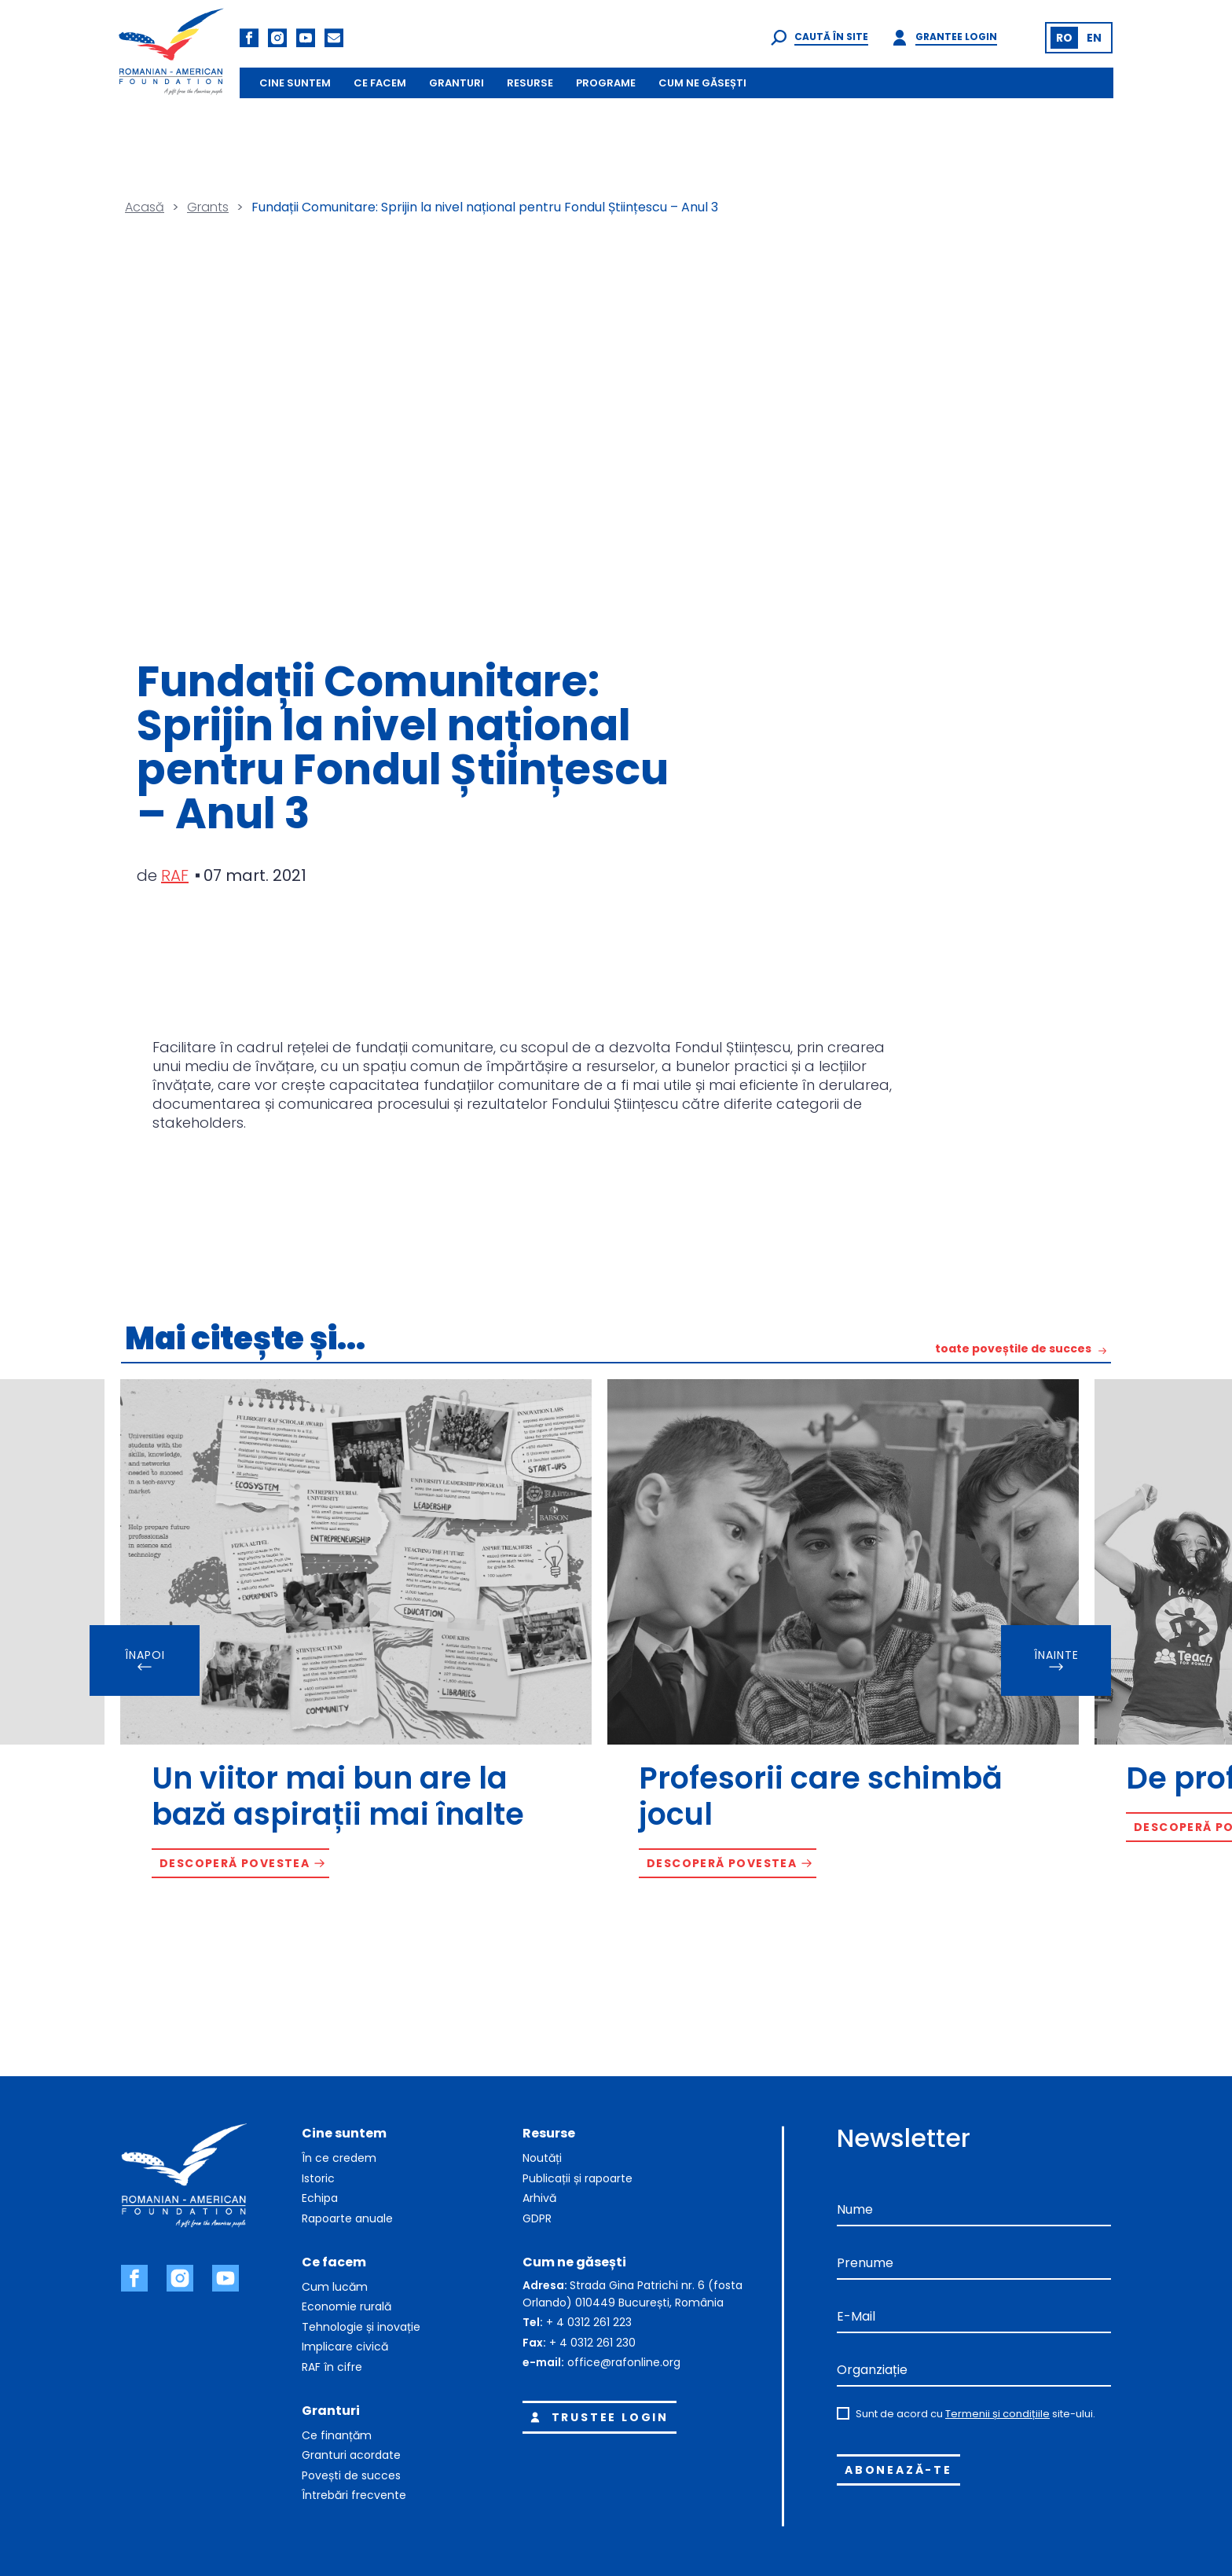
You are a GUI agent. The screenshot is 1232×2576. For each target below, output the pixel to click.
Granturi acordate (351, 2455)
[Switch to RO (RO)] (1064, 38)
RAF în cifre (332, 2367)
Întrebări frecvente (354, 2495)
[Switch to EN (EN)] (1094, 38)
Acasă (144, 207)
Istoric (318, 2178)
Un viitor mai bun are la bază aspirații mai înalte (338, 1796)
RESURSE (530, 82)
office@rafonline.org (623, 2362)
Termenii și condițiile (997, 2413)
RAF (175, 875)
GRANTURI (456, 82)
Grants (208, 207)
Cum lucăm (335, 2287)
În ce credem (339, 2158)
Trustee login (597, 2417)
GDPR (537, 2218)
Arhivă (539, 2198)
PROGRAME (606, 82)
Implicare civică (345, 2346)
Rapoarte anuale (347, 2218)
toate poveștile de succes (1013, 1349)
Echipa (320, 2198)
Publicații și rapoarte (577, 2178)
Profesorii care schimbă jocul (821, 1796)
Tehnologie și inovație (361, 2327)
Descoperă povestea (235, 1863)
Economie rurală (346, 2306)
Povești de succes (351, 2475)
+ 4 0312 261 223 (589, 2322)
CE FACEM (380, 82)
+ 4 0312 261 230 (592, 2342)
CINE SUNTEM (295, 82)
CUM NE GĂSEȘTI (702, 82)
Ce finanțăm (337, 2435)
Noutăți (542, 2158)
